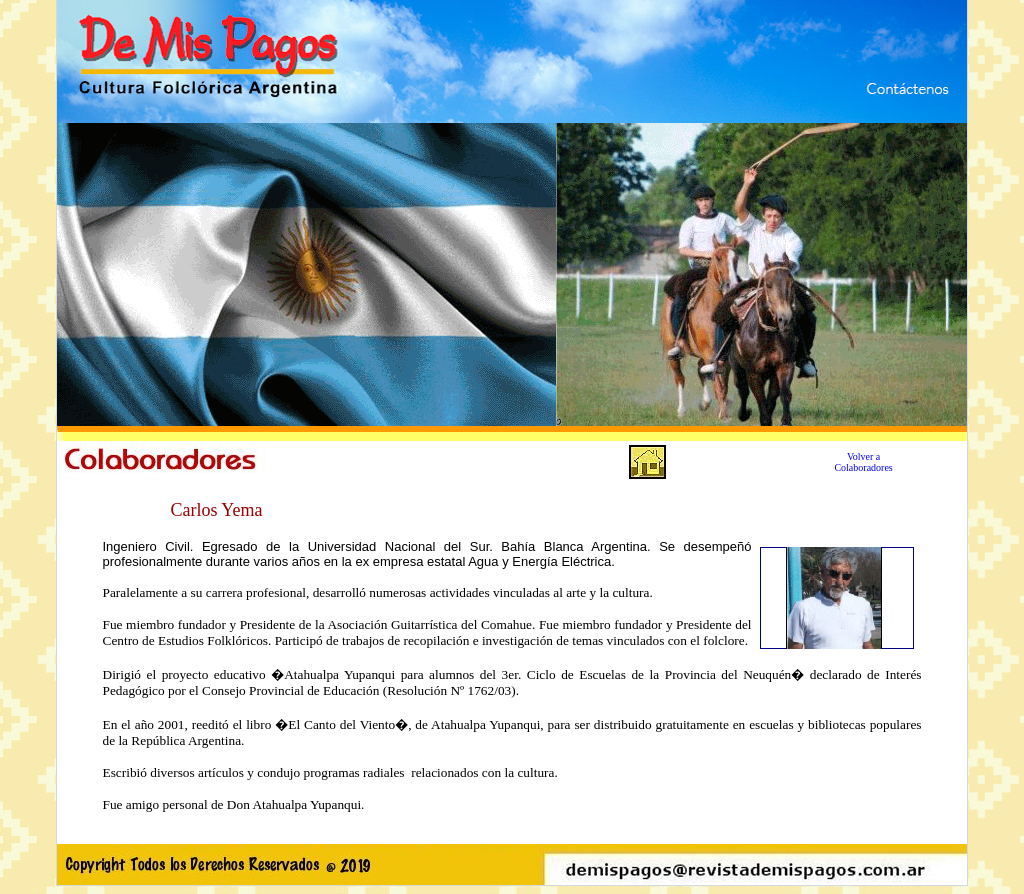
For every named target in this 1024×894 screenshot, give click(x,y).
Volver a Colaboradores (863, 462)
